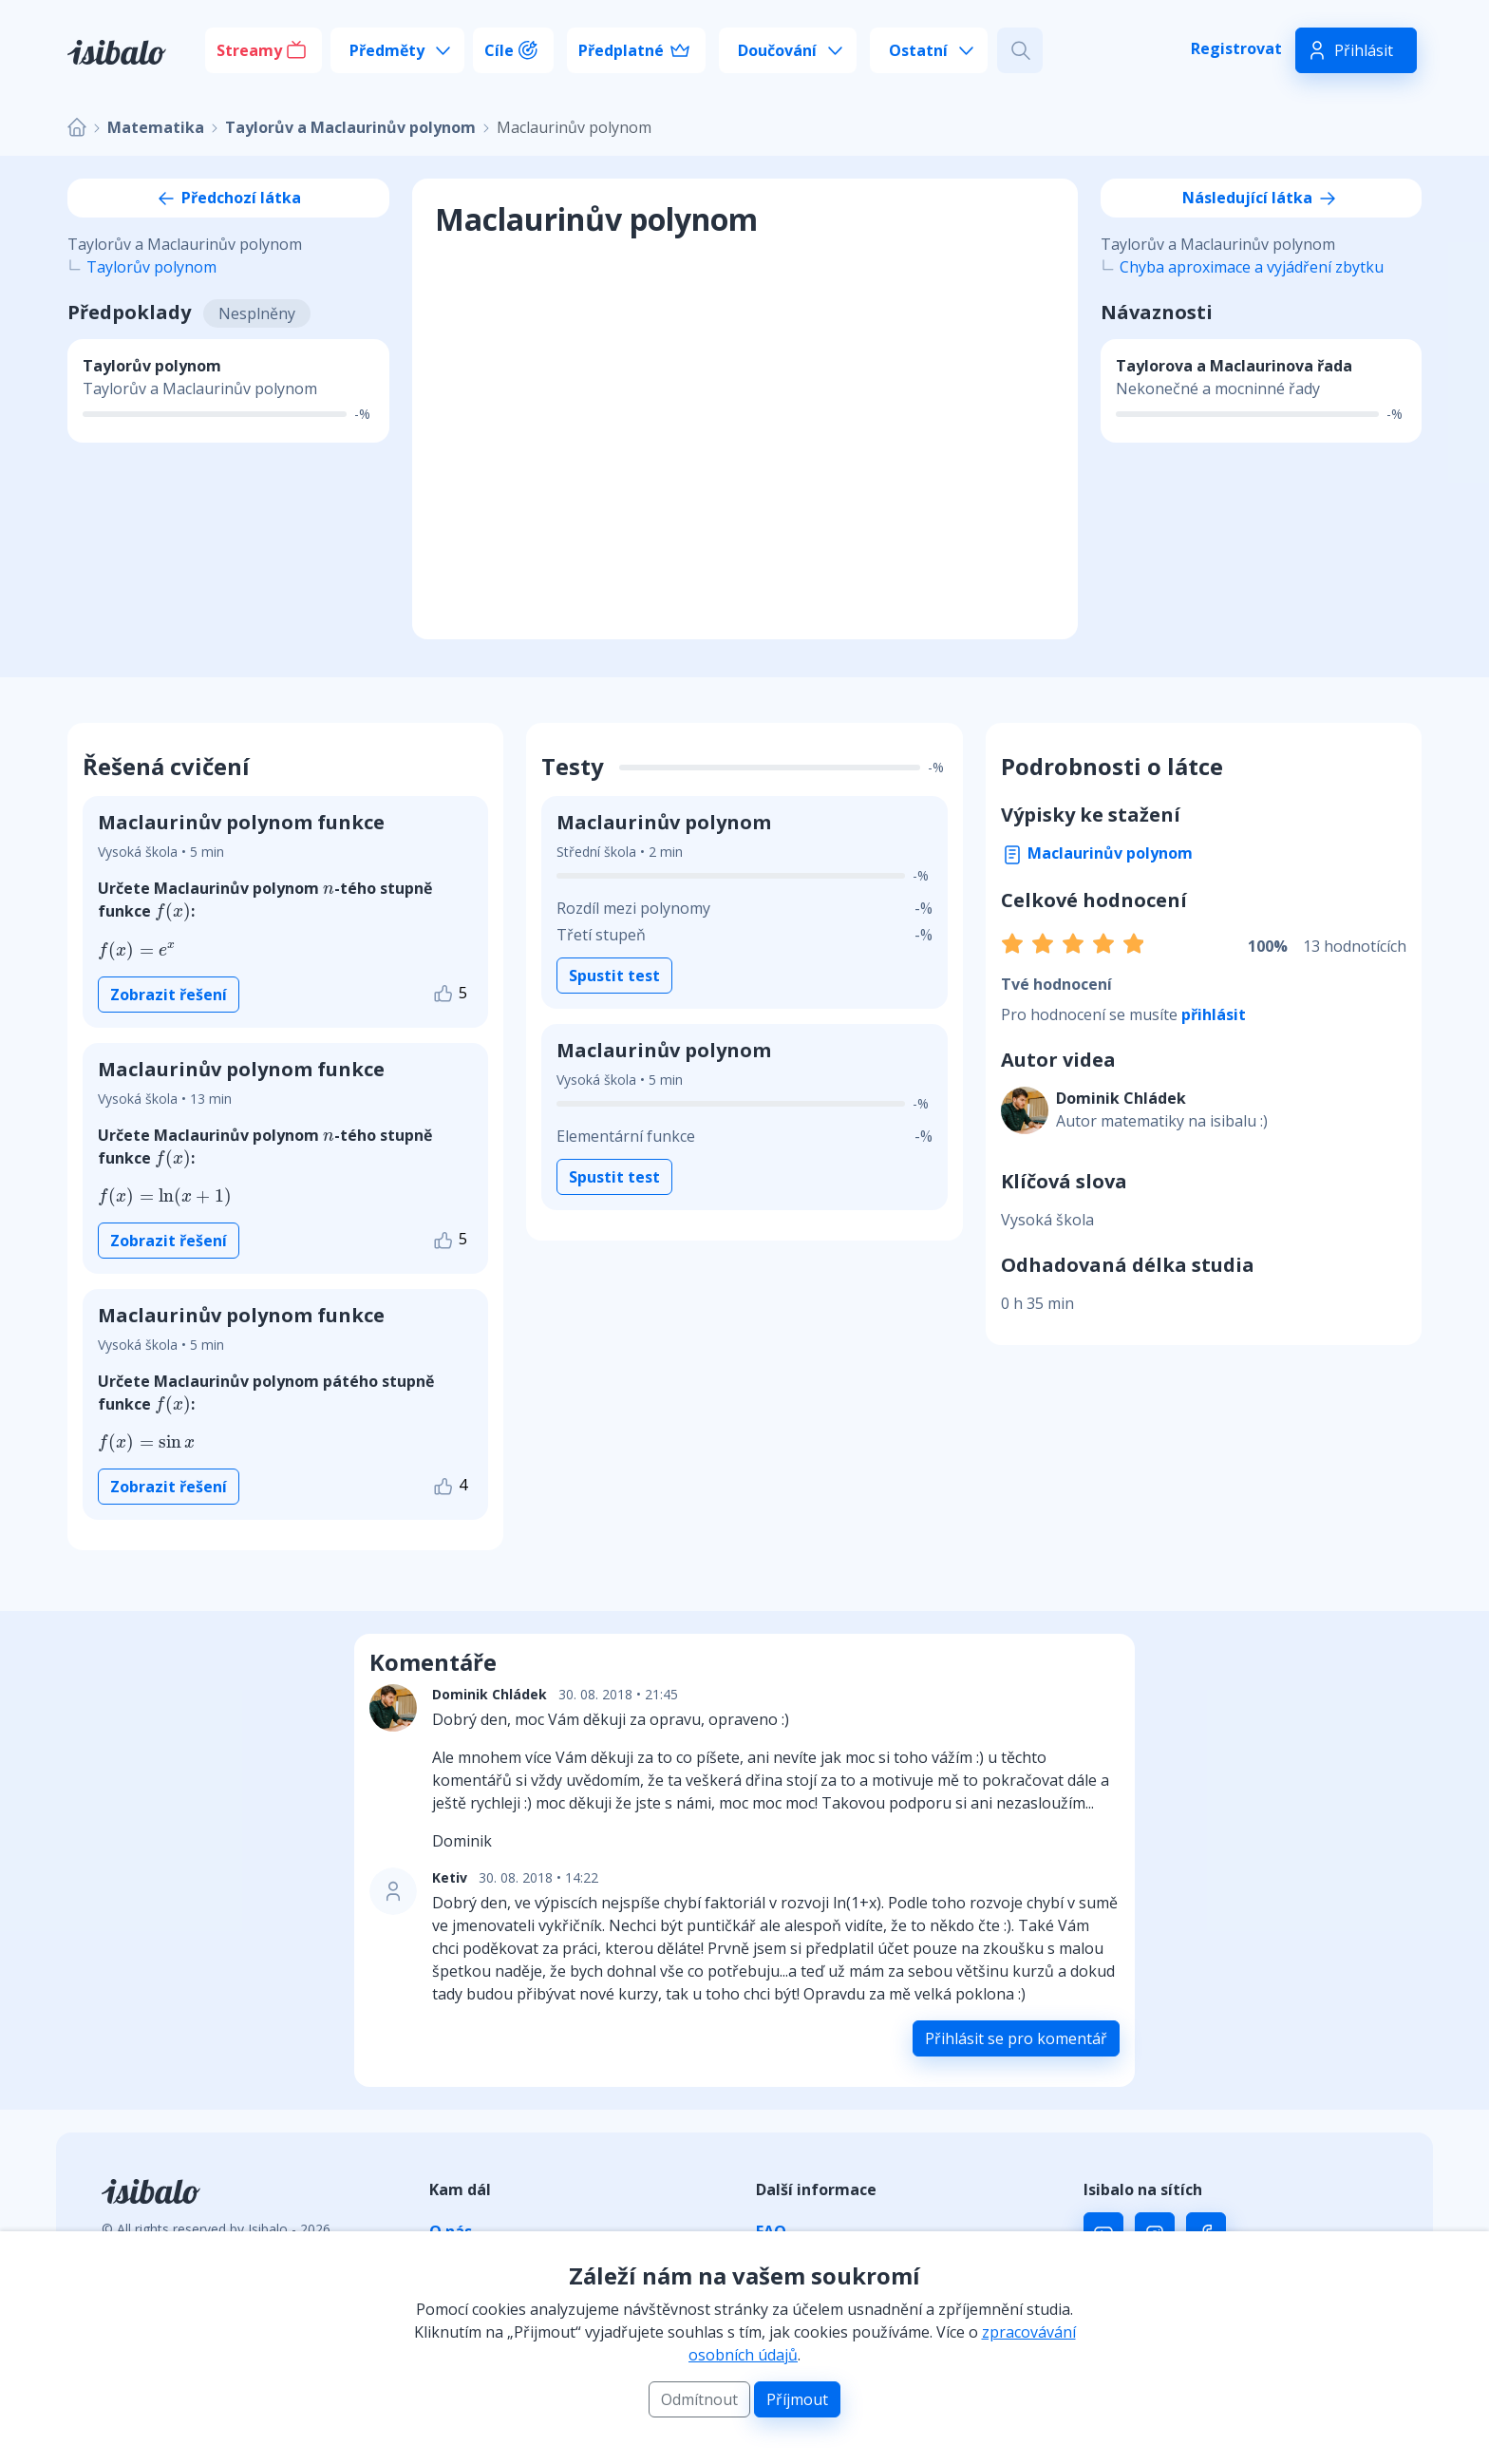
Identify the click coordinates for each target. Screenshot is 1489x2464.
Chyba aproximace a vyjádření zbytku (1252, 266)
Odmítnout (699, 2399)
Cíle (499, 50)
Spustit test (614, 975)
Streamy (249, 50)
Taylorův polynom (151, 266)
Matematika (155, 127)
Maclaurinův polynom (1097, 853)
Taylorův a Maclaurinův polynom (350, 127)
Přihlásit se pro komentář (1016, 2038)
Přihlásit (1363, 50)
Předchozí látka (228, 197)
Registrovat (1236, 48)
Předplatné (621, 50)
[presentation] (328, 890)
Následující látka (1260, 197)
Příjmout (797, 2399)
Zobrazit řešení (168, 994)
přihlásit (1213, 1014)
